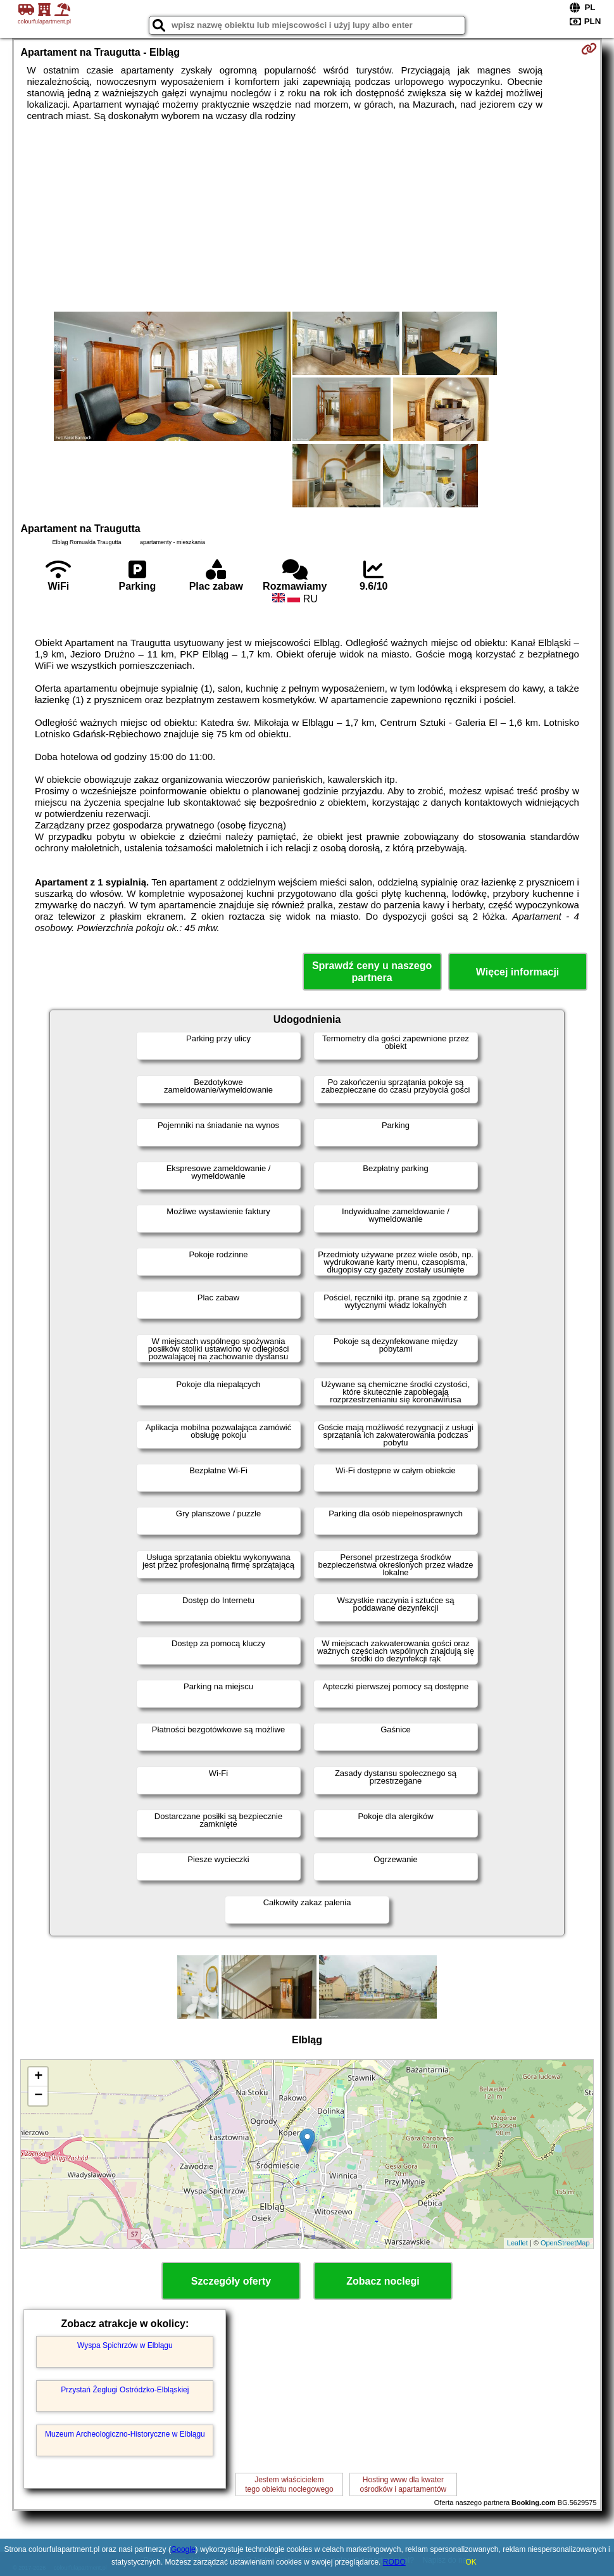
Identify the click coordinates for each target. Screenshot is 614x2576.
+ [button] (38, 2076)
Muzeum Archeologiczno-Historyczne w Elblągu (125, 2434)
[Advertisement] (307, 216)
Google (183, 2549)
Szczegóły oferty (231, 2281)
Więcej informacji (517, 972)
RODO (394, 2562)
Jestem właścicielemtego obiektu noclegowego (289, 2484)
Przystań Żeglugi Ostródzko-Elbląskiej (125, 2389)
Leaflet (517, 2243)
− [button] (38, 2095)
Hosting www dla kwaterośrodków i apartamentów (403, 2484)
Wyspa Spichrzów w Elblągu (125, 2345)
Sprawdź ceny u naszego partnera (372, 971)
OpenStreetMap (565, 2243)
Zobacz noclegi (383, 2281)
